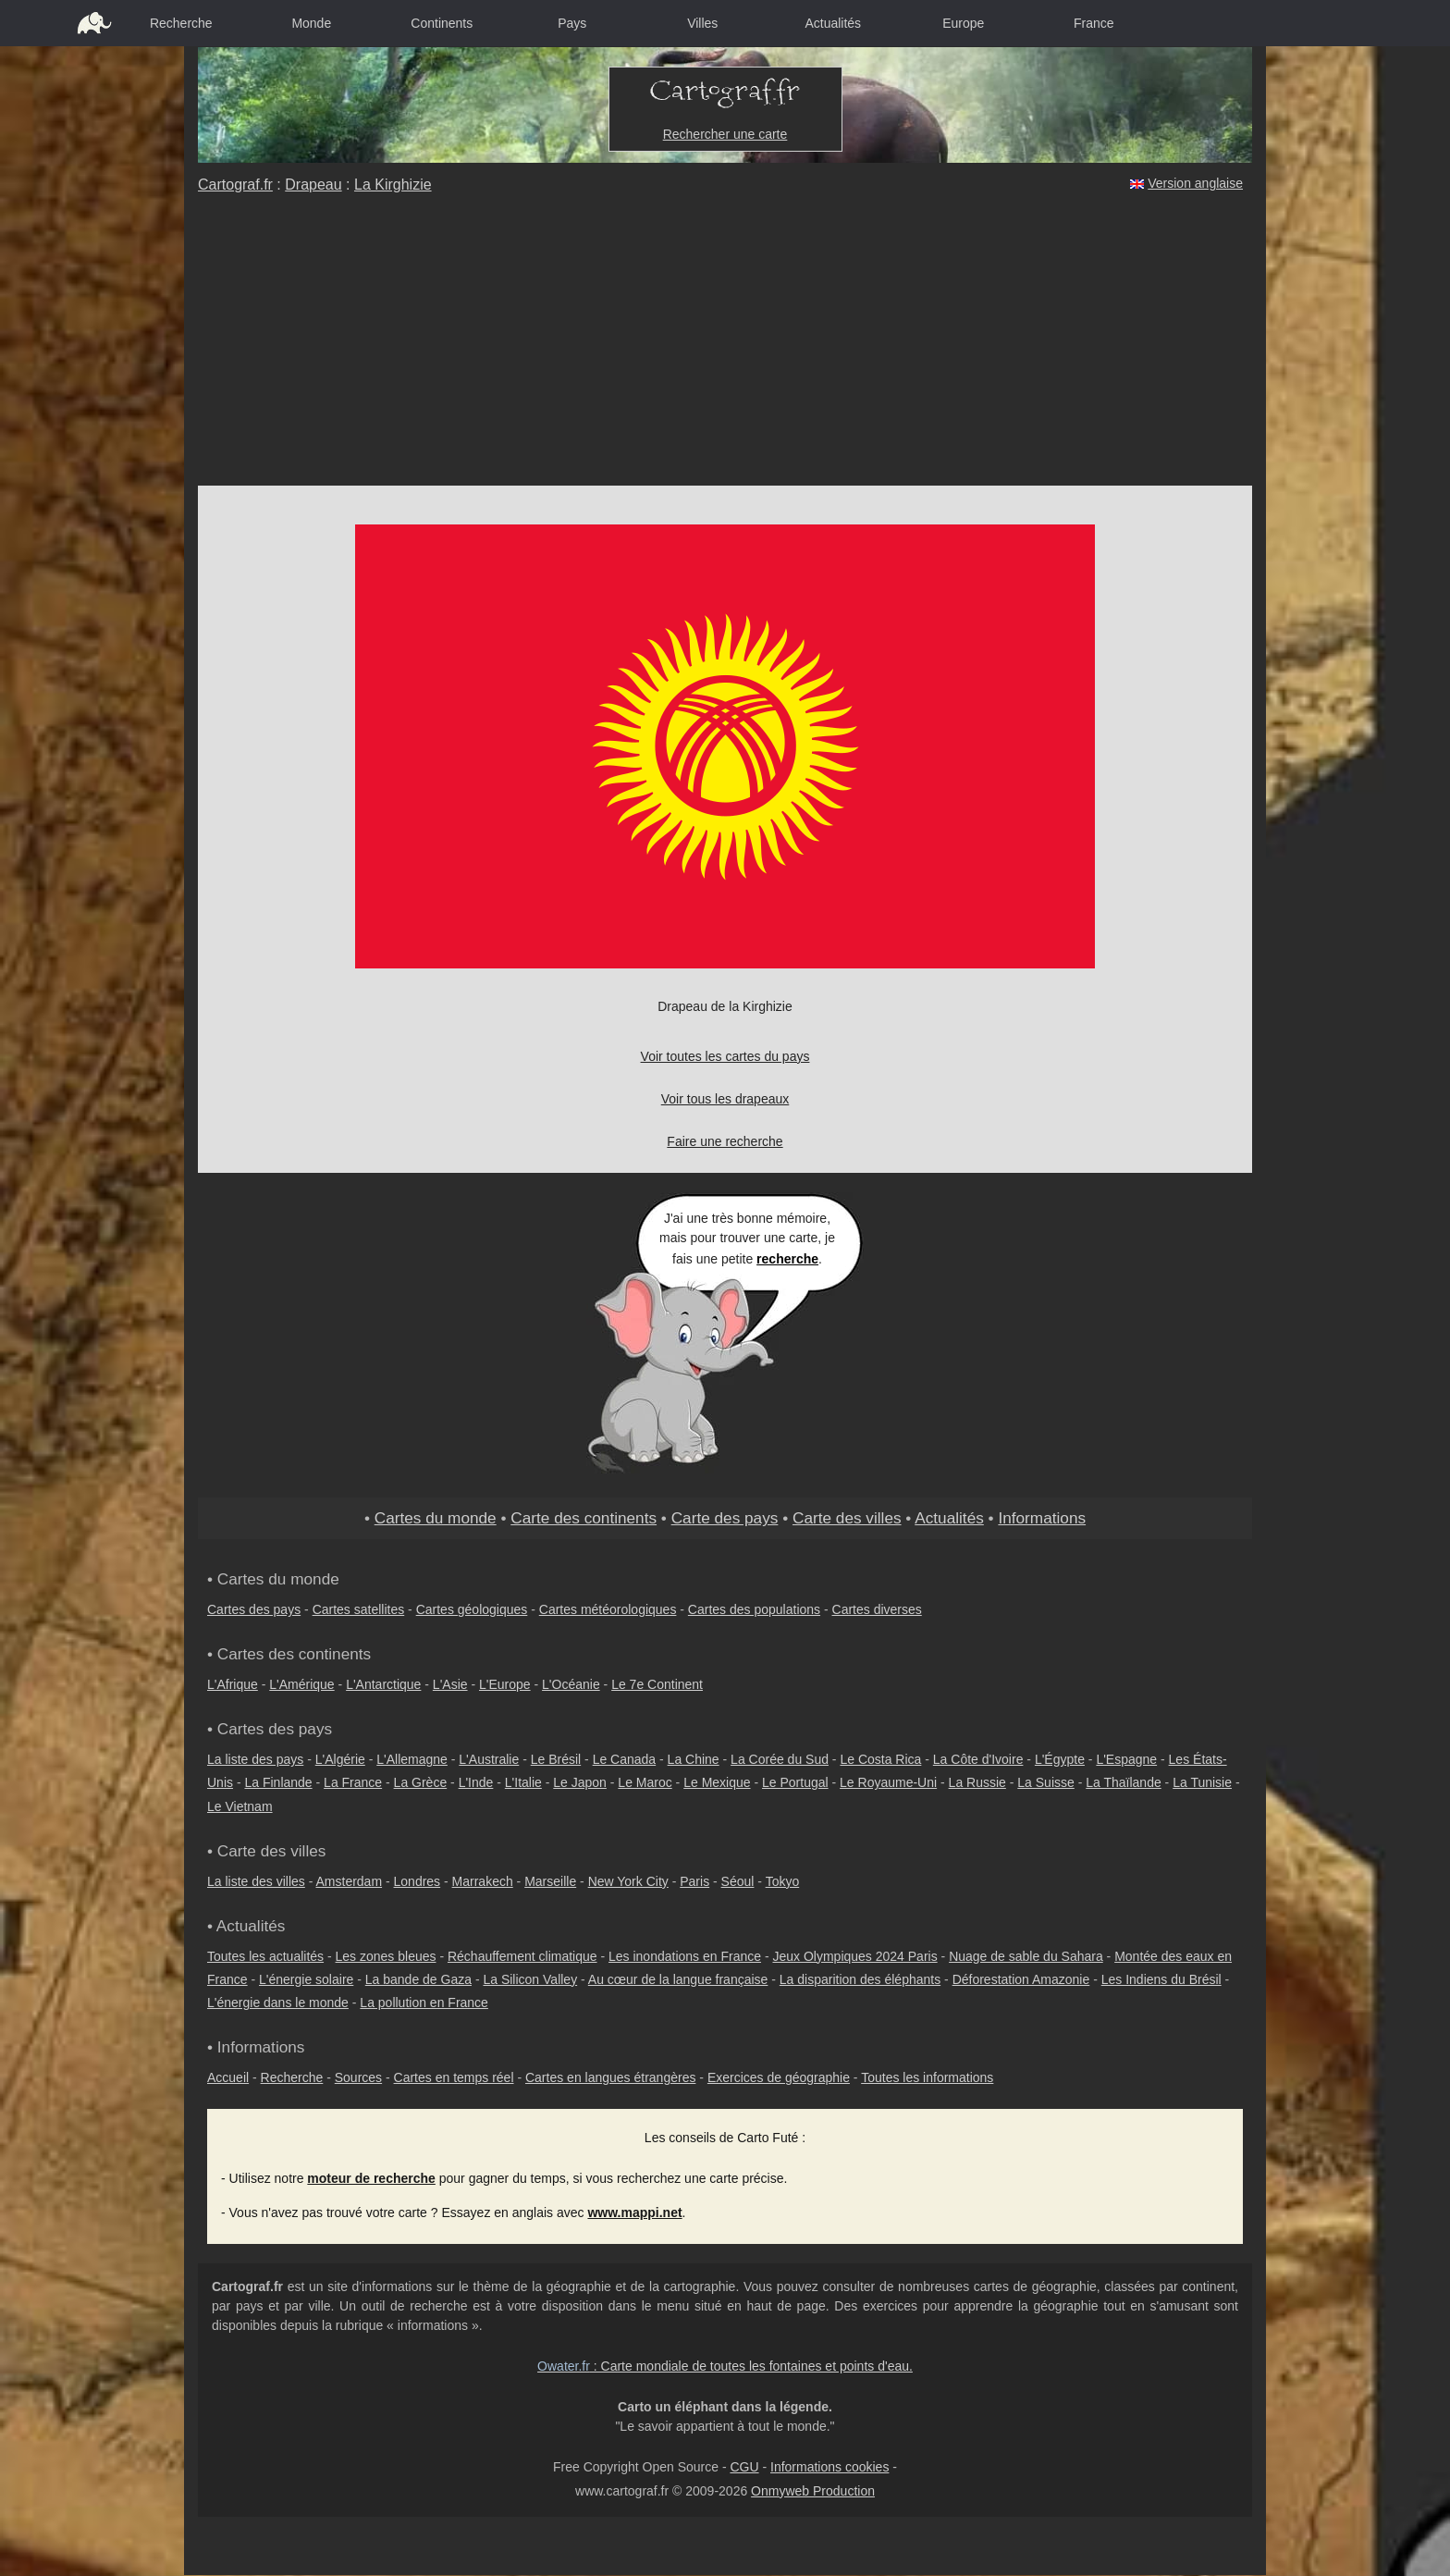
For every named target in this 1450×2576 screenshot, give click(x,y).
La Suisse (1045, 1782)
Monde (311, 23)
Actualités (833, 23)
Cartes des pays (254, 1609)
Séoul (738, 1881)
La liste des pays (255, 1759)
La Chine (693, 1759)
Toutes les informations (927, 2077)
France (1094, 23)
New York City (628, 1881)
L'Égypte (1060, 1759)
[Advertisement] (725, 346)
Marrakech (482, 1881)
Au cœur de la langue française (678, 1979)
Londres (417, 1881)
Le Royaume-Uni (888, 1782)
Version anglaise (1195, 183)
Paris (694, 1881)
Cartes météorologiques (608, 1609)
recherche (787, 1258)
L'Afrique (232, 1684)
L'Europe (505, 1684)
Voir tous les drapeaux (725, 1098)
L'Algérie (340, 1759)
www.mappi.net (634, 2212)
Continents (442, 23)
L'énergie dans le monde (278, 2002)
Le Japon (580, 1782)
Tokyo (783, 1881)
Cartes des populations (754, 1609)
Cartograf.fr (235, 184)
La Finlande (278, 1782)
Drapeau (313, 184)
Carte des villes (847, 1518)
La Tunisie (1202, 1782)
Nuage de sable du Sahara (1026, 1956)
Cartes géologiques (472, 1609)
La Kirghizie (393, 184)
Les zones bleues (386, 1956)
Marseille (550, 1881)
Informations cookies (829, 2466)
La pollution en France (424, 2002)
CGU (744, 2466)
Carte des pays (725, 1518)
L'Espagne (1126, 1759)
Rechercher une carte (725, 134)
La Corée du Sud (780, 1759)
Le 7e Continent (657, 1684)
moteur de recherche (371, 2178)
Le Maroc (644, 1782)
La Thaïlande (1123, 1782)
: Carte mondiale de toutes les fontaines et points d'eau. (725, 2366)
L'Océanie (571, 1684)
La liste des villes (256, 1881)
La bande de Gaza (418, 1979)
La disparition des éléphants (860, 1979)
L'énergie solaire (306, 1979)
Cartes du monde (436, 1518)
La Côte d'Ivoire (978, 1759)
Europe (963, 23)
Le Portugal (795, 1782)
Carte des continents (583, 1518)
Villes (702, 23)
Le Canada (625, 1759)
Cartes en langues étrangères (610, 2077)
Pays (572, 23)
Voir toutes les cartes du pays (725, 1056)
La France (353, 1782)
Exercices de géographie (778, 2077)
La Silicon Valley (530, 1979)
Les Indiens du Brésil (1161, 1979)
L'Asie (450, 1684)
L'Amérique (301, 1684)
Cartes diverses (877, 1609)
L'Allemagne (412, 1759)
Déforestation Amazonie (1021, 1979)
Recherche (181, 23)
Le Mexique (716, 1782)
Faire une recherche (724, 1141)
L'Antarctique (383, 1684)
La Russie (977, 1782)
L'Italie (523, 1782)
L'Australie (489, 1759)
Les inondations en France (684, 1956)
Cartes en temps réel (454, 2077)
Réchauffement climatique (522, 1956)
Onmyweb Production (813, 2491)
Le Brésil (556, 1759)
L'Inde (476, 1782)
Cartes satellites (359, 1609)
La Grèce (421, 1782)
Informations (1042, 1518)
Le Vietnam (240, 1806)
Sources (358, 2077)
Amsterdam (349, 1881)
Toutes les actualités (265, 1956)
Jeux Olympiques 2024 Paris (854, 1956)
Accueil (228, 2077)
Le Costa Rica (880, 1759)
